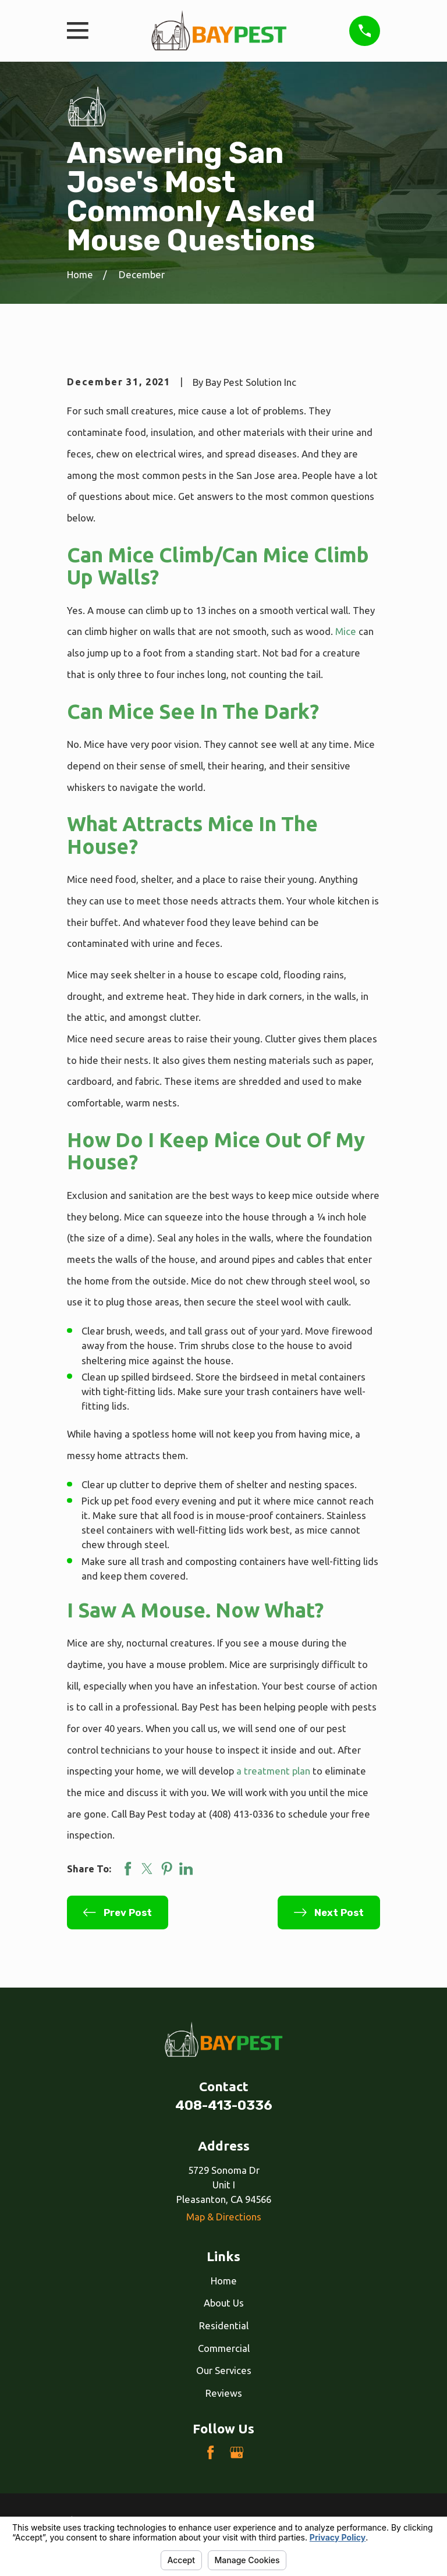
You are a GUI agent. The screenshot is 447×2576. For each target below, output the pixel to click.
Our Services (223, 2370)
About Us (224, 2302)
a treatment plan (273, 1770)
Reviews (223, 2392)
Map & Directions (223, 2216)
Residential (224, 2325)
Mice (345, 631)
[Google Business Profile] (236, 2452)
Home (224, 2280)
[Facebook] (210, 2452)
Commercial (224, 2348)
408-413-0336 (223, 2105)
